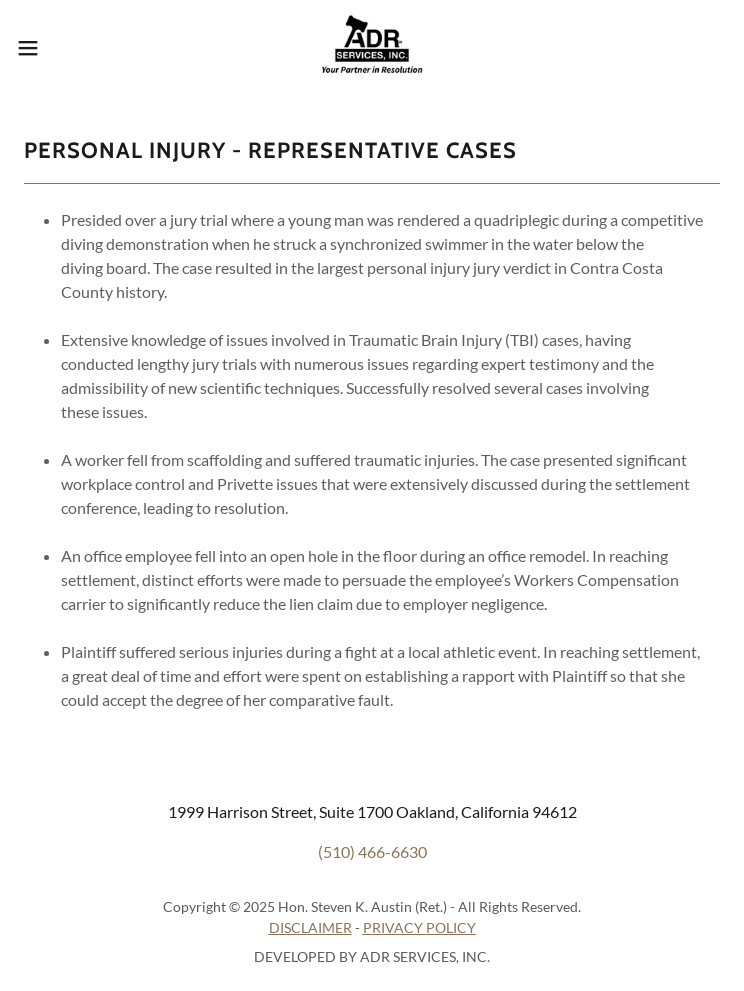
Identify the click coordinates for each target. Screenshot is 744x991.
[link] (371, 48)
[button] (62, 48)
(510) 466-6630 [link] (372, 851)
